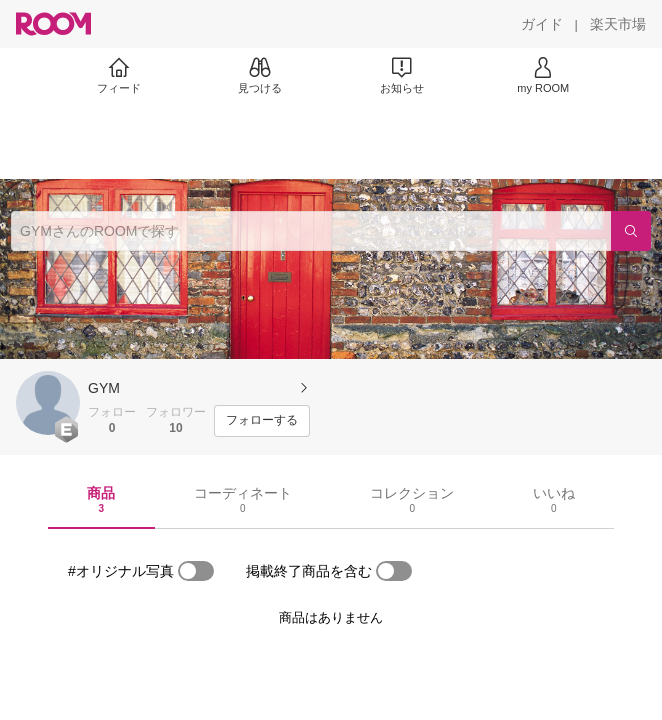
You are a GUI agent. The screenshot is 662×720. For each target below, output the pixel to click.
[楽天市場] (618, 24)
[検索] (631, 231)
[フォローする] (262, 421)
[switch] (196, 571)
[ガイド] (542, 24)
